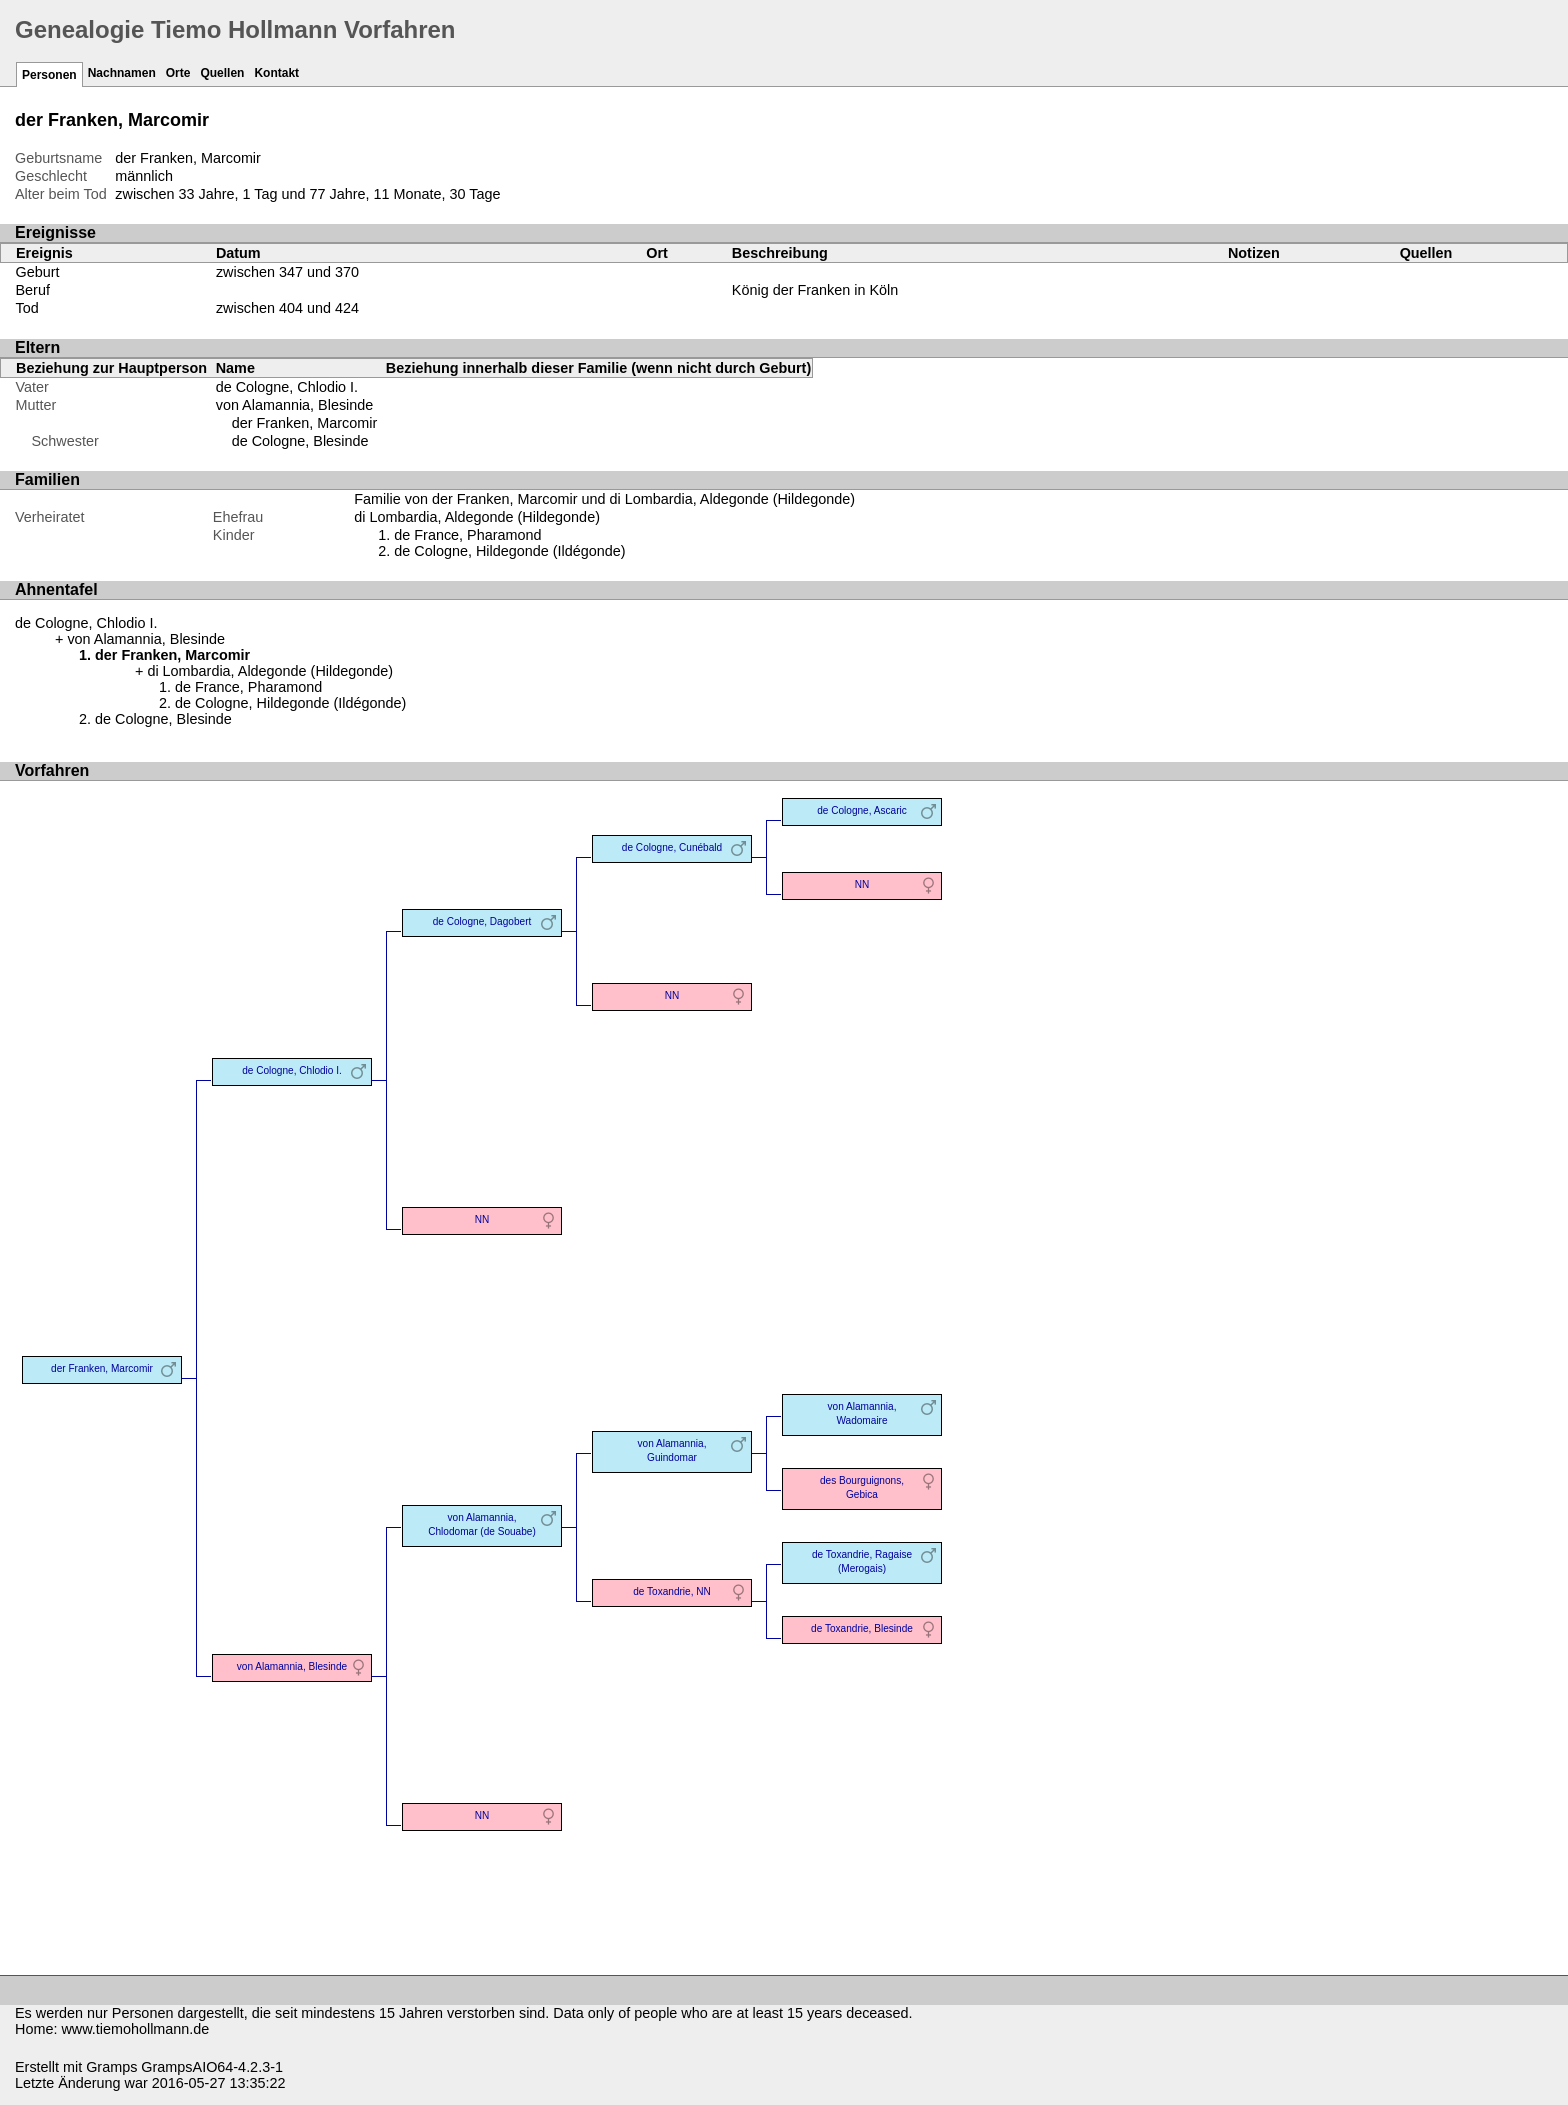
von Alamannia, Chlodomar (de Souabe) (482, 1524)
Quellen (222, 73)
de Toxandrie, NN (672, 1591)
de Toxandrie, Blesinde (862, 1628)
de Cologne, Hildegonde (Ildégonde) (509, 551)
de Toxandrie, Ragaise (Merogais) (862, 1561)
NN (862, 884)
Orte (178, 73)
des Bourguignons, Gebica (862, 1487)
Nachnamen (122, 73)
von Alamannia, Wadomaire (862, 1413)
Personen (49, 75)
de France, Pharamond (467, 535)
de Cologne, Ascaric (862, 810)
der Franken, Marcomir (305, 423)
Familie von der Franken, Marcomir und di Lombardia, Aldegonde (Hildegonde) (604, 499)
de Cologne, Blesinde (300, 441)
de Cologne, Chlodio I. (287, 387)
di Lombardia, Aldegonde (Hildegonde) (477, 517)
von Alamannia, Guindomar (672, 1450)
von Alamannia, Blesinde (295, 405)
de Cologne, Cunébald (672, 847)
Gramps (111, 2067)
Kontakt (276, 73)
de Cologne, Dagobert (482, 921)
